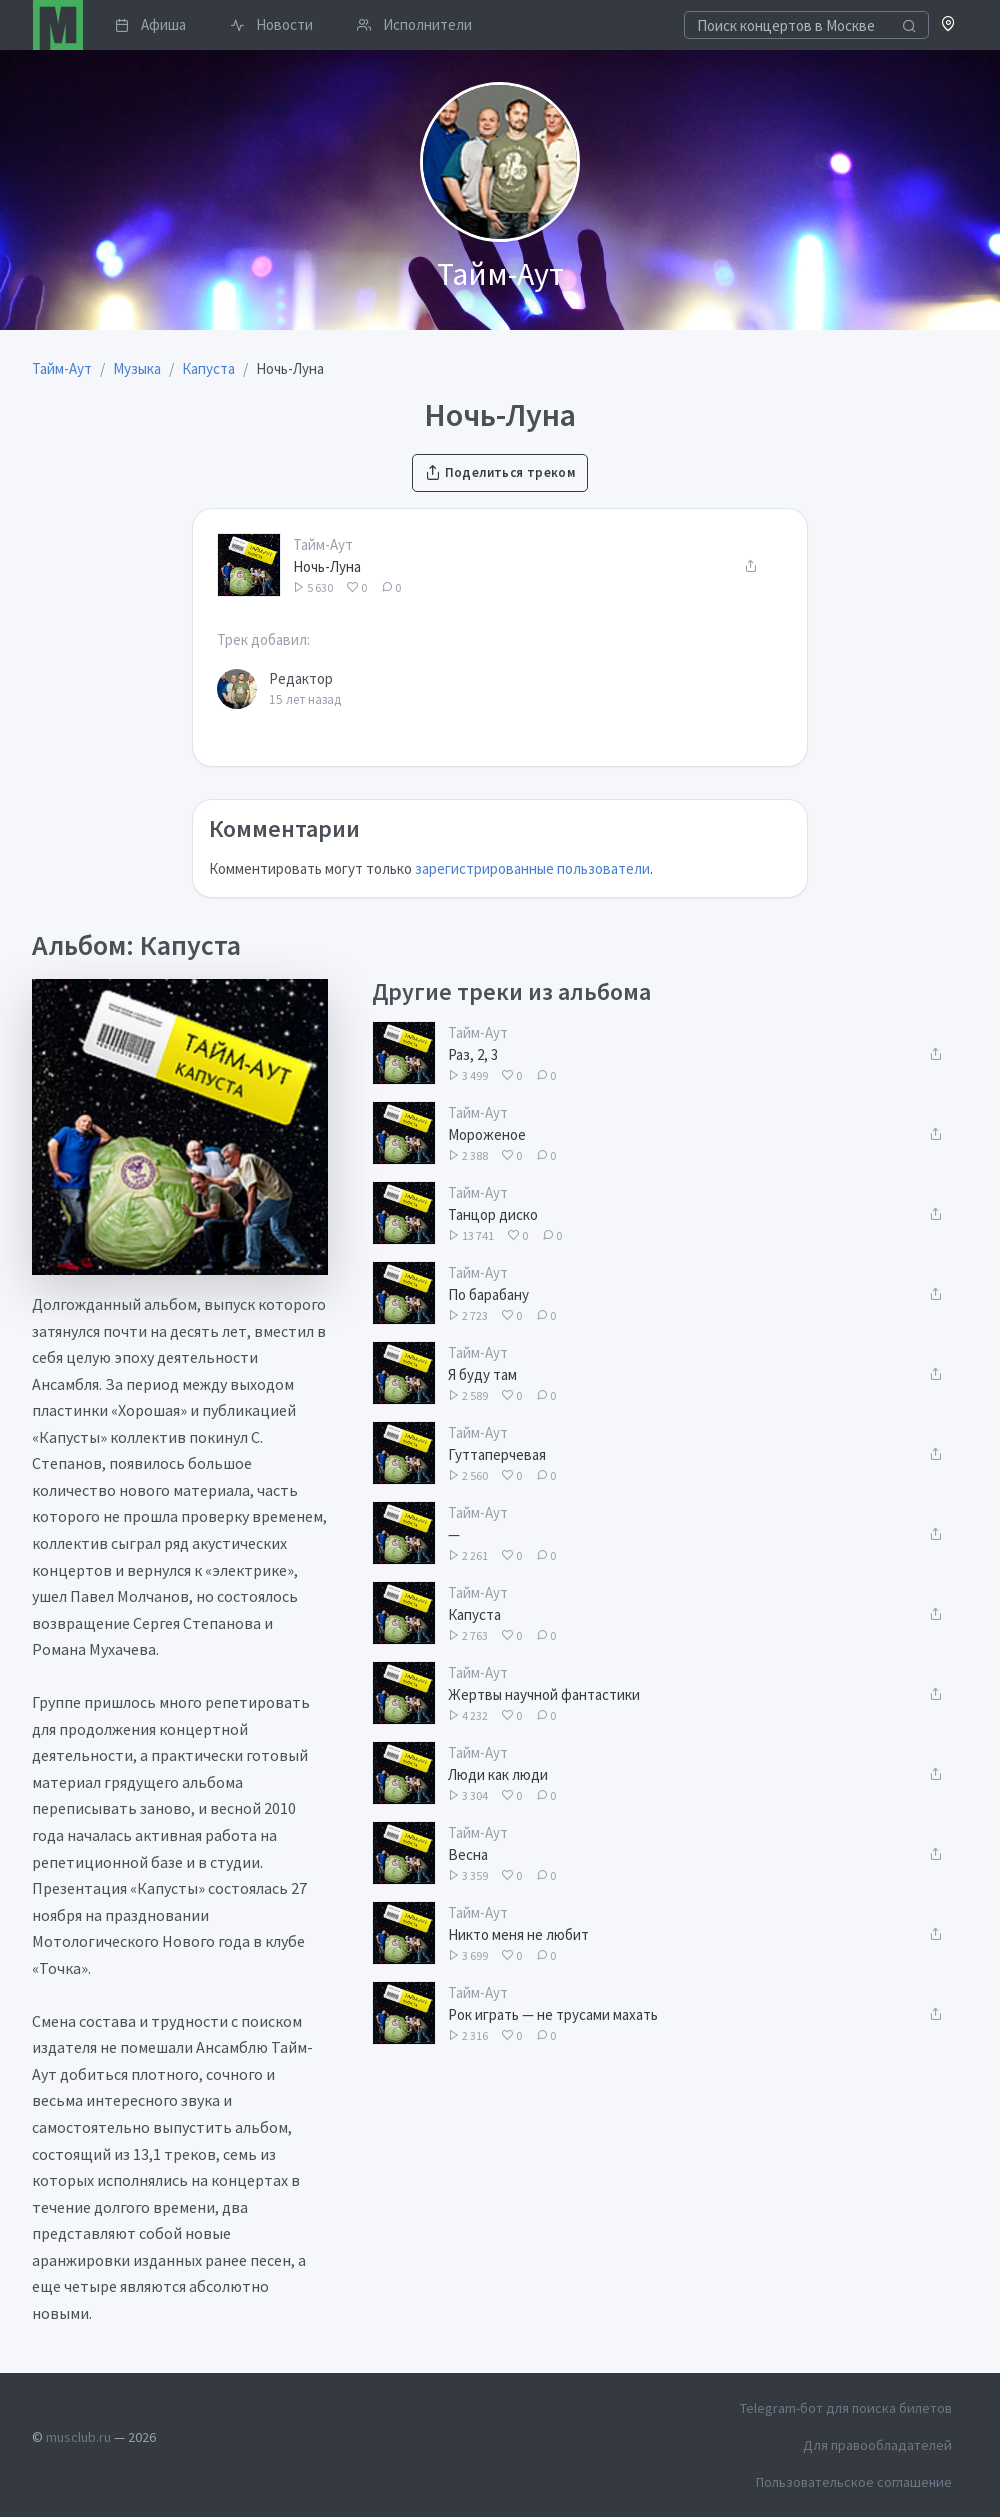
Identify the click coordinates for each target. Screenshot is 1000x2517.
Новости (271, 24)
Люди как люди (498, 1774)
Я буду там (482, 1374)
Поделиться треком (500, 472)
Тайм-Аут (323, 544)
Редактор (301, 678)
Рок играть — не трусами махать (553, 2014)
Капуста (474, 1614)
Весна (468, 1854)
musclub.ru (78, 2437)
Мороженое (487, 1134)
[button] (948, 25)
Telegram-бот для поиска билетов (846, 2408)
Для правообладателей (877, 2445)
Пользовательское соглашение (854, 2482)
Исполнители (414, 24)
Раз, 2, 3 (473, 1054)
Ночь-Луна (327, 566)
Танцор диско (493, 1214)
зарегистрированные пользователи (532, 868)
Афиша (150, 24)
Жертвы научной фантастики (544, 1694)
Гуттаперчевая (497, 1454)
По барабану (488, 1294)
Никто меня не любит (518, 1934)
